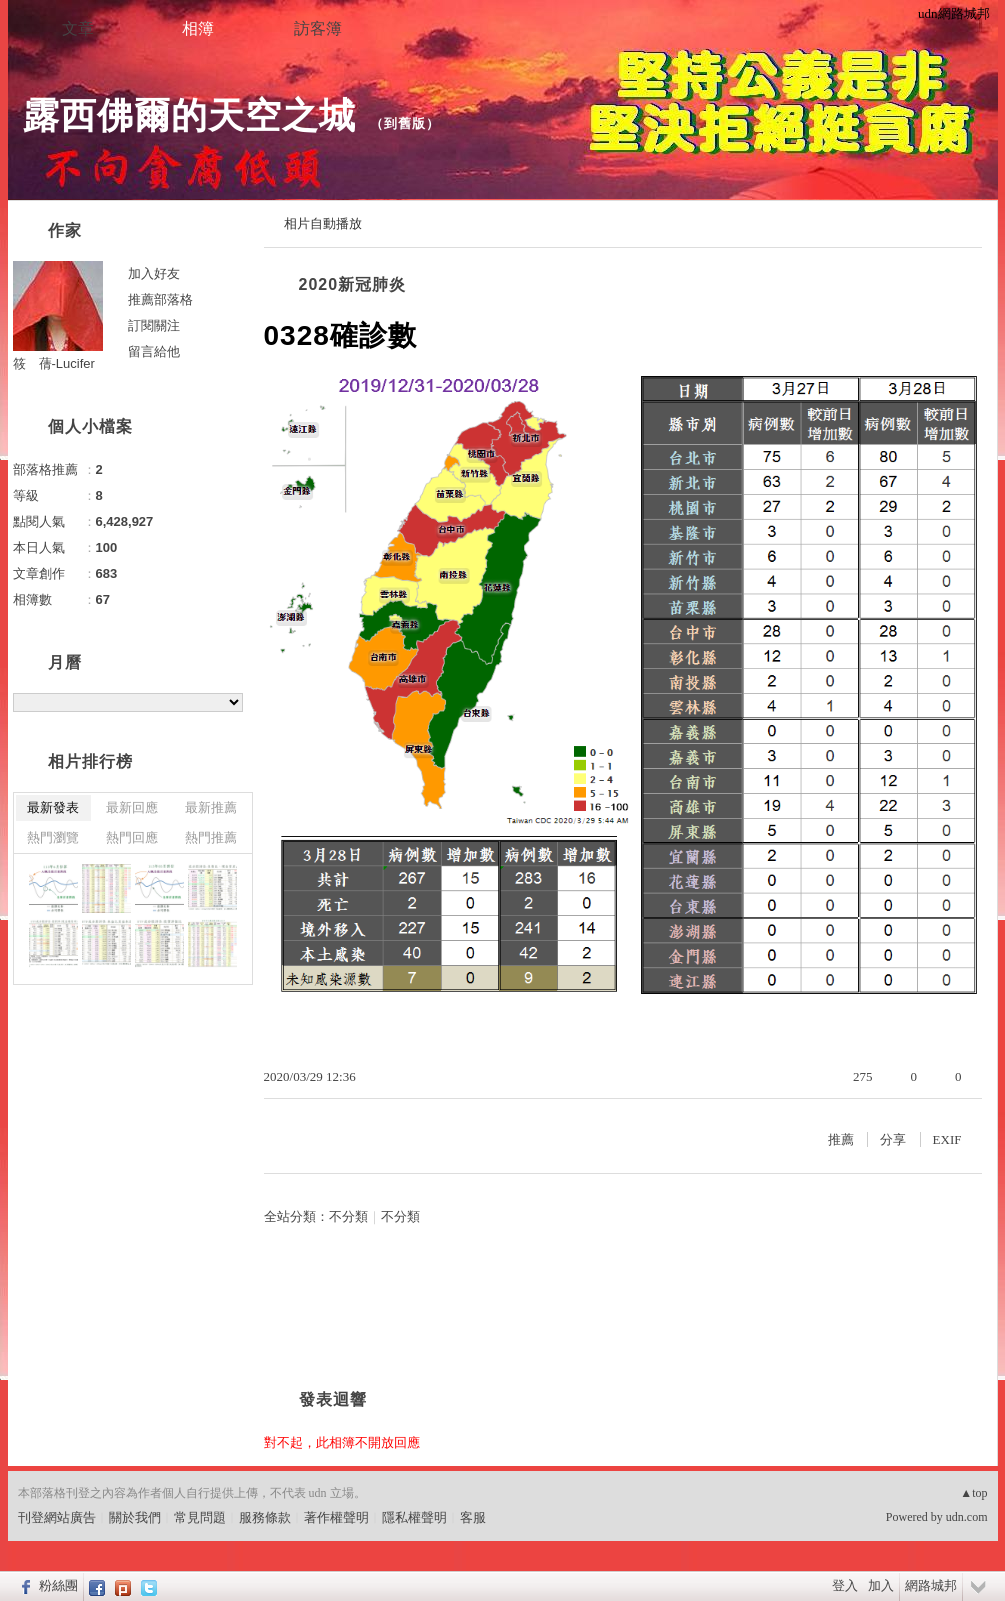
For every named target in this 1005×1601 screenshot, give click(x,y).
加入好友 (154, 273)
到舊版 (405, 123)
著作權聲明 (336, 1517)
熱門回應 (132, 837)
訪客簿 (318, 28)
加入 (881, 1585)
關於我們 (135, 1517)
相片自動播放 (323, 223)
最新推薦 (211, 807)
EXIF (947, 1139)
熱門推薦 (211, 837)
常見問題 (200, 1517)
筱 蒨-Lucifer (54, 363)
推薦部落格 (160, 299)
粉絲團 (58, 1585)
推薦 (841, 1139)
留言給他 (154, 351)
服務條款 (265, 1517)
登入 (845, 1585)
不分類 (348, 1216)
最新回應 (132, 807)
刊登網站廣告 (57, 1517)
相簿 (198, 28)
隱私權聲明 (414, 1517)
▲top (973, 1493)
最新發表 (53, 807)
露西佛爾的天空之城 (189, 115)
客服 (473, 1517)
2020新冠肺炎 (353, 284)
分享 (893, 1139)
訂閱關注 (154, 325)
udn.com (967, 1517)
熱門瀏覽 (53, 837)
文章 (78, 28)
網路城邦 (931, 1585)
